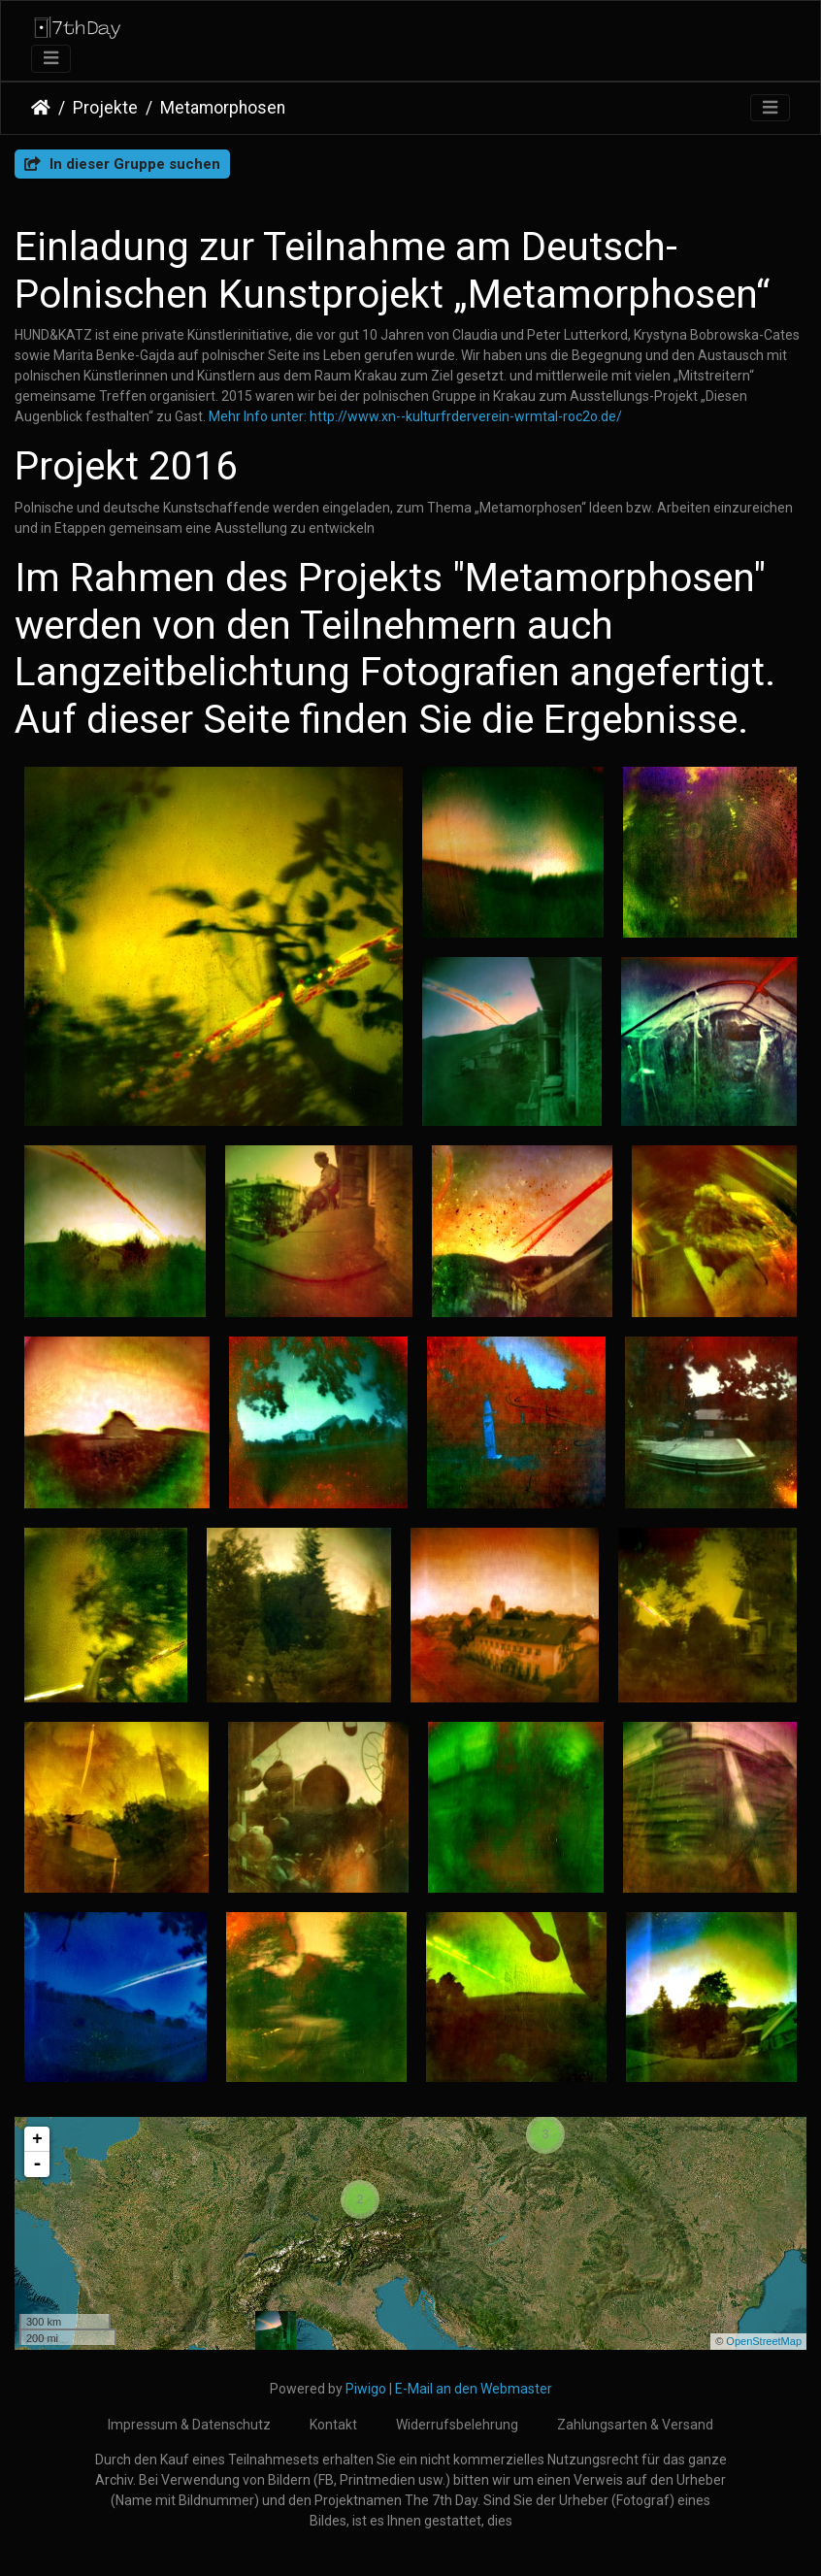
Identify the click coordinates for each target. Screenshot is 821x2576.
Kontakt (333, 2424)
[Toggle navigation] (51, 59)
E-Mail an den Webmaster (473, 2388)
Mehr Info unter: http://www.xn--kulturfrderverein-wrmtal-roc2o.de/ (415, 416)
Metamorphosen (222, 107)
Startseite (40, 107)
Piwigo (365, 2388)
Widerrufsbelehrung (457, 2424)
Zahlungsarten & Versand (635, 2424)
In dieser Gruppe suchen (122, 164)
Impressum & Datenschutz (189, 2424)
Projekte (105, 107)
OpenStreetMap (764, 2341)
